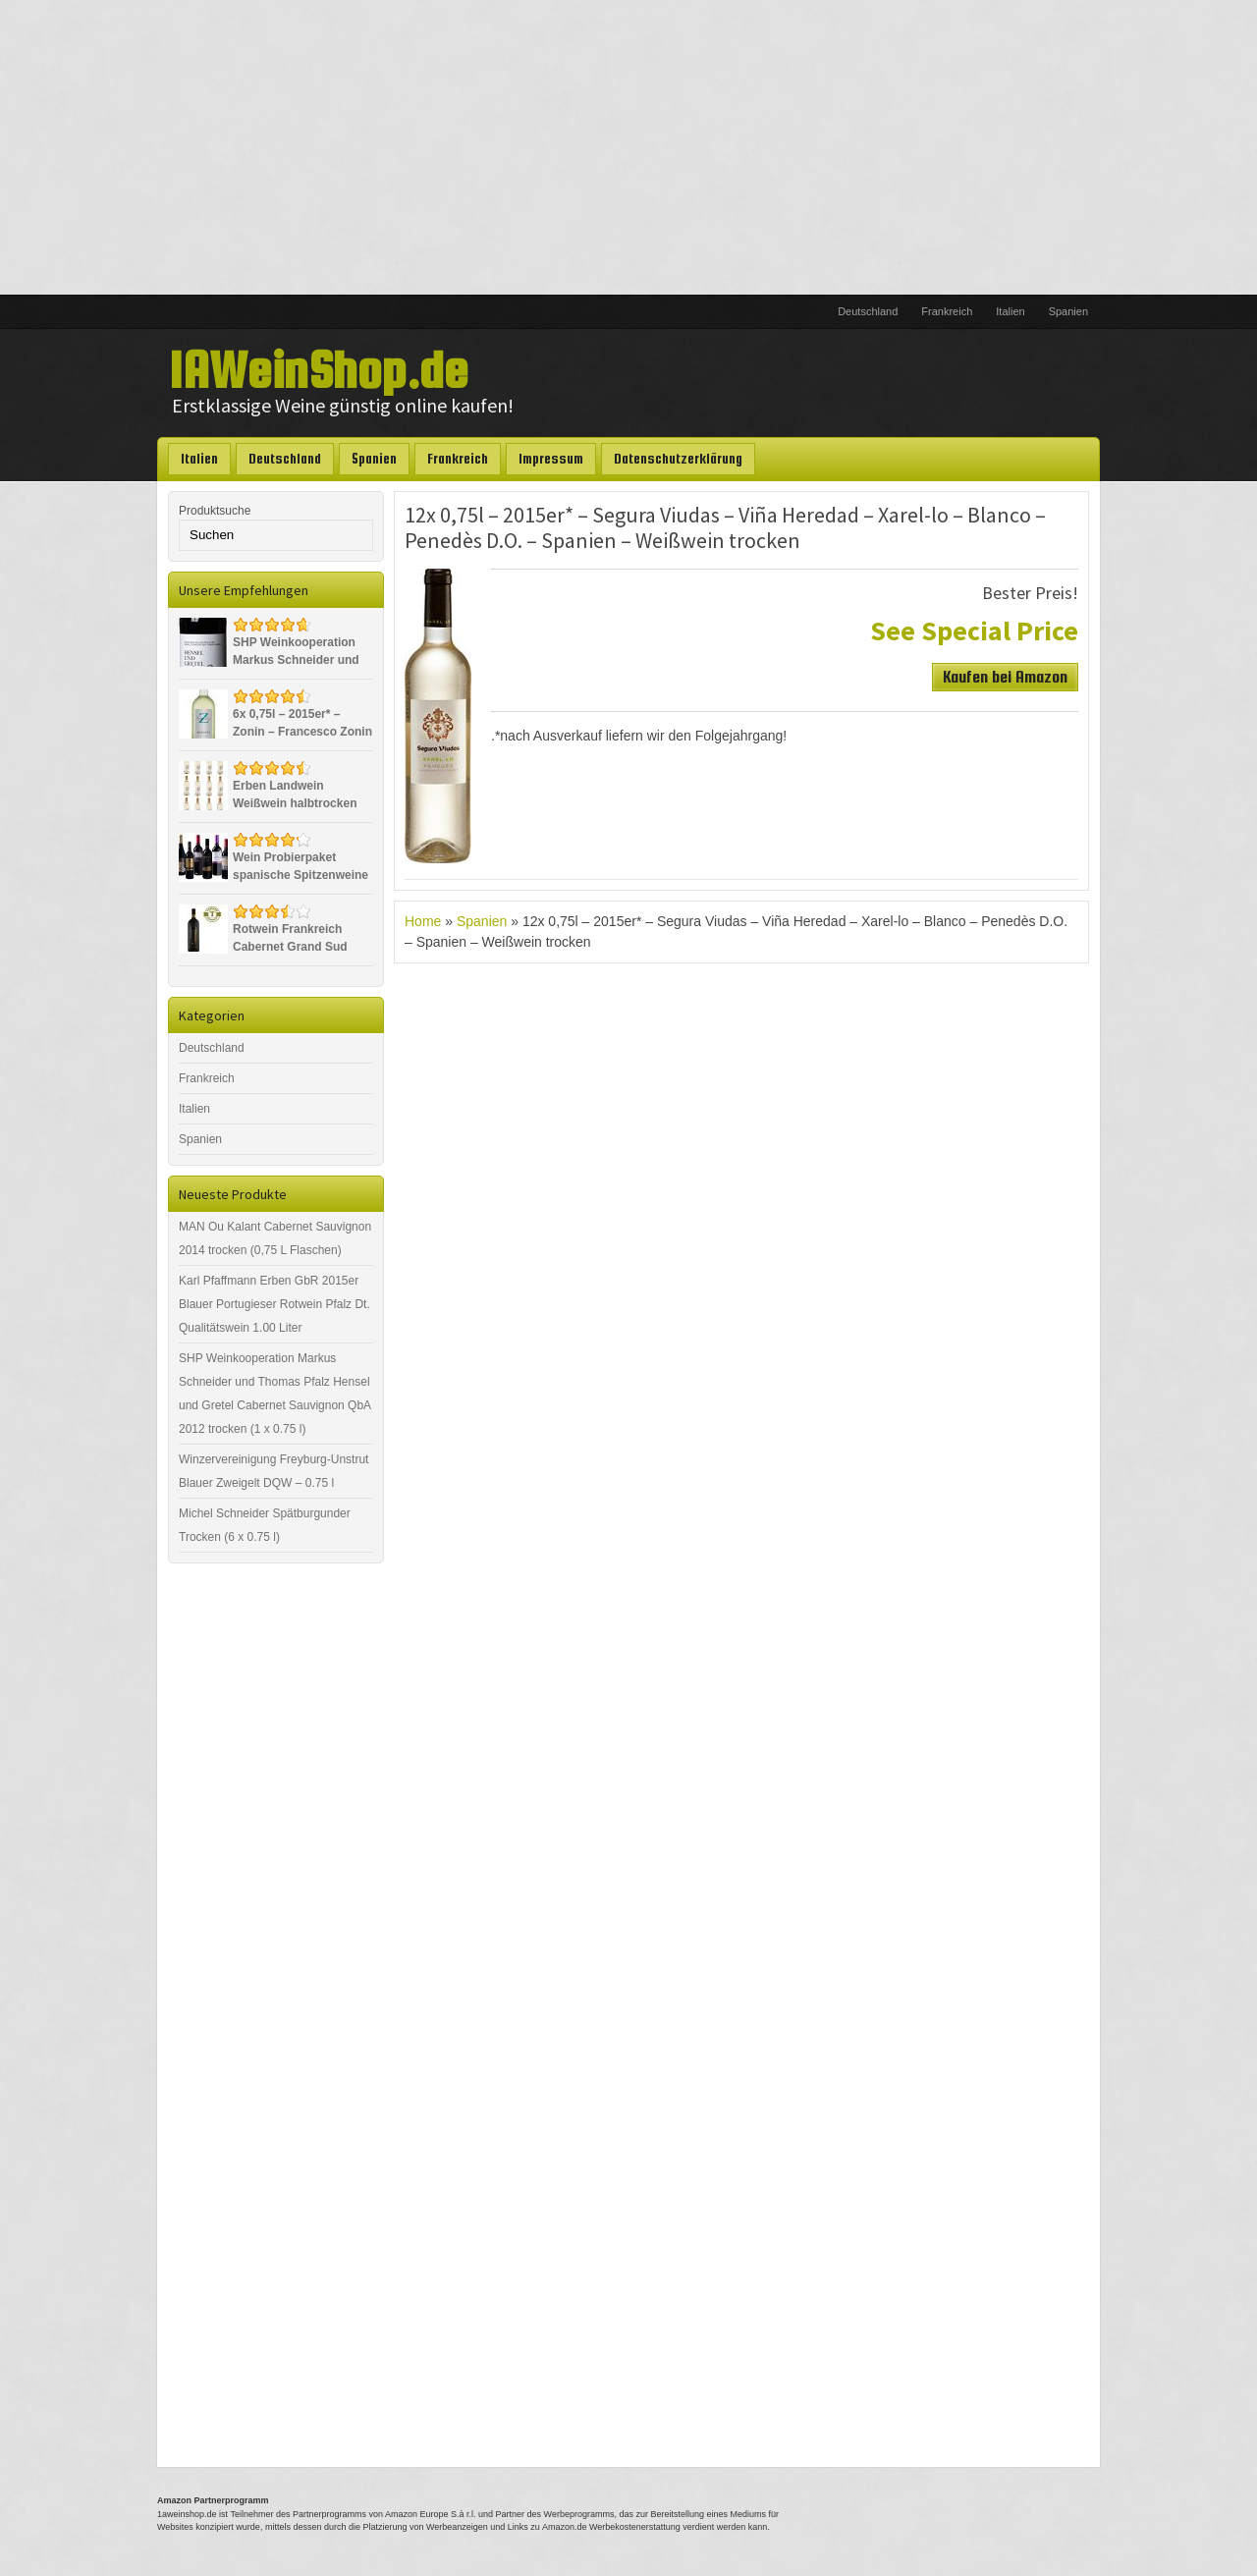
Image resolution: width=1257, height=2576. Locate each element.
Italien (1010, 311)
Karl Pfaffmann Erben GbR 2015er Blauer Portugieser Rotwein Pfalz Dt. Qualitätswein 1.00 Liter (274, 1304)
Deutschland (868, 311)
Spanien (1068, 311)
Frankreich (946, 311)
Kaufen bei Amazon (1005, 677)
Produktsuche (214, 511)
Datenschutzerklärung (678, 458)
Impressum (551, 458)
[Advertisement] (628, 147)
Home (423, 921)
